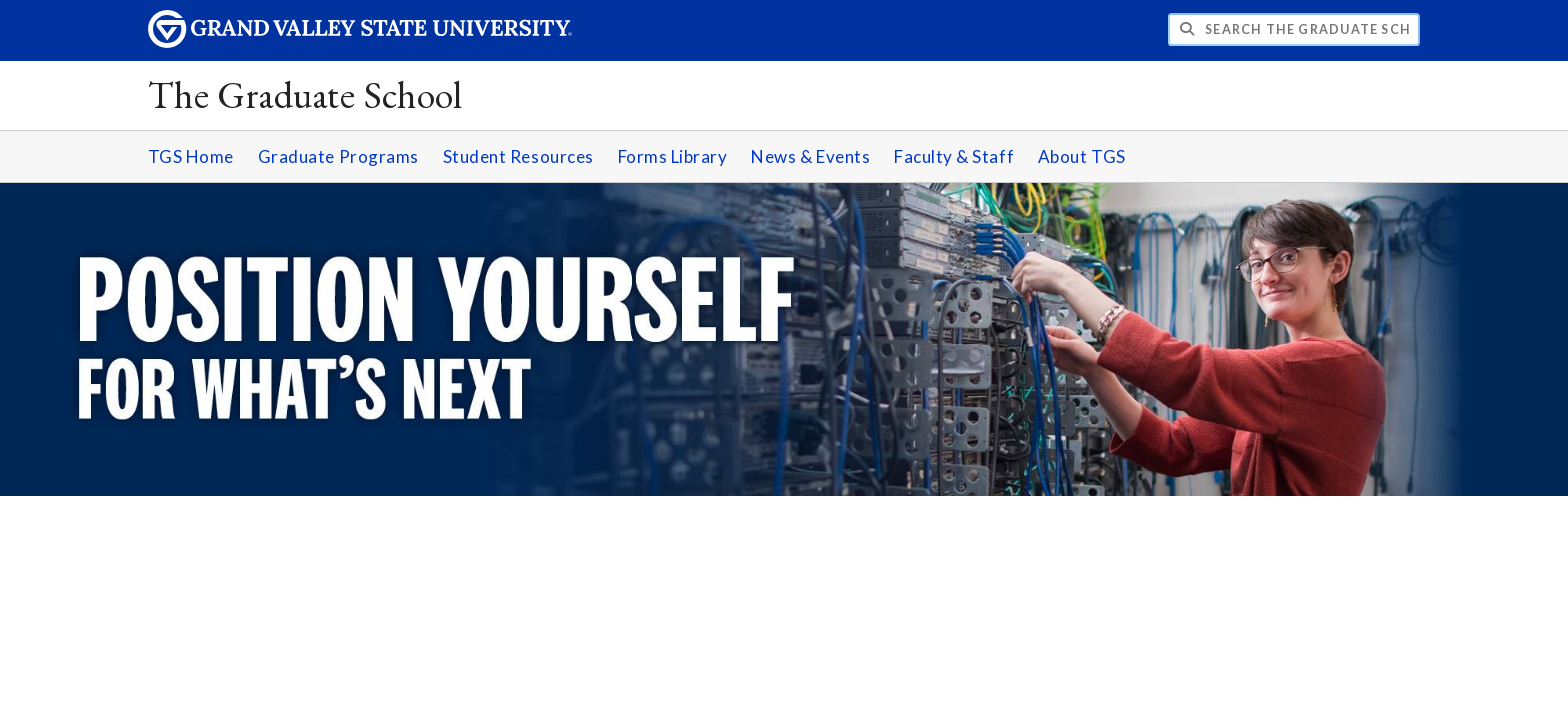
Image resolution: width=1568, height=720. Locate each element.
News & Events (810, 156)
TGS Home (191, 156)
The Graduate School (305, 94)
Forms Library (673, 156)
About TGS (1082, 156)
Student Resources (518, 156)
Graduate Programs (338, 156)
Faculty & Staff (954, 156)
